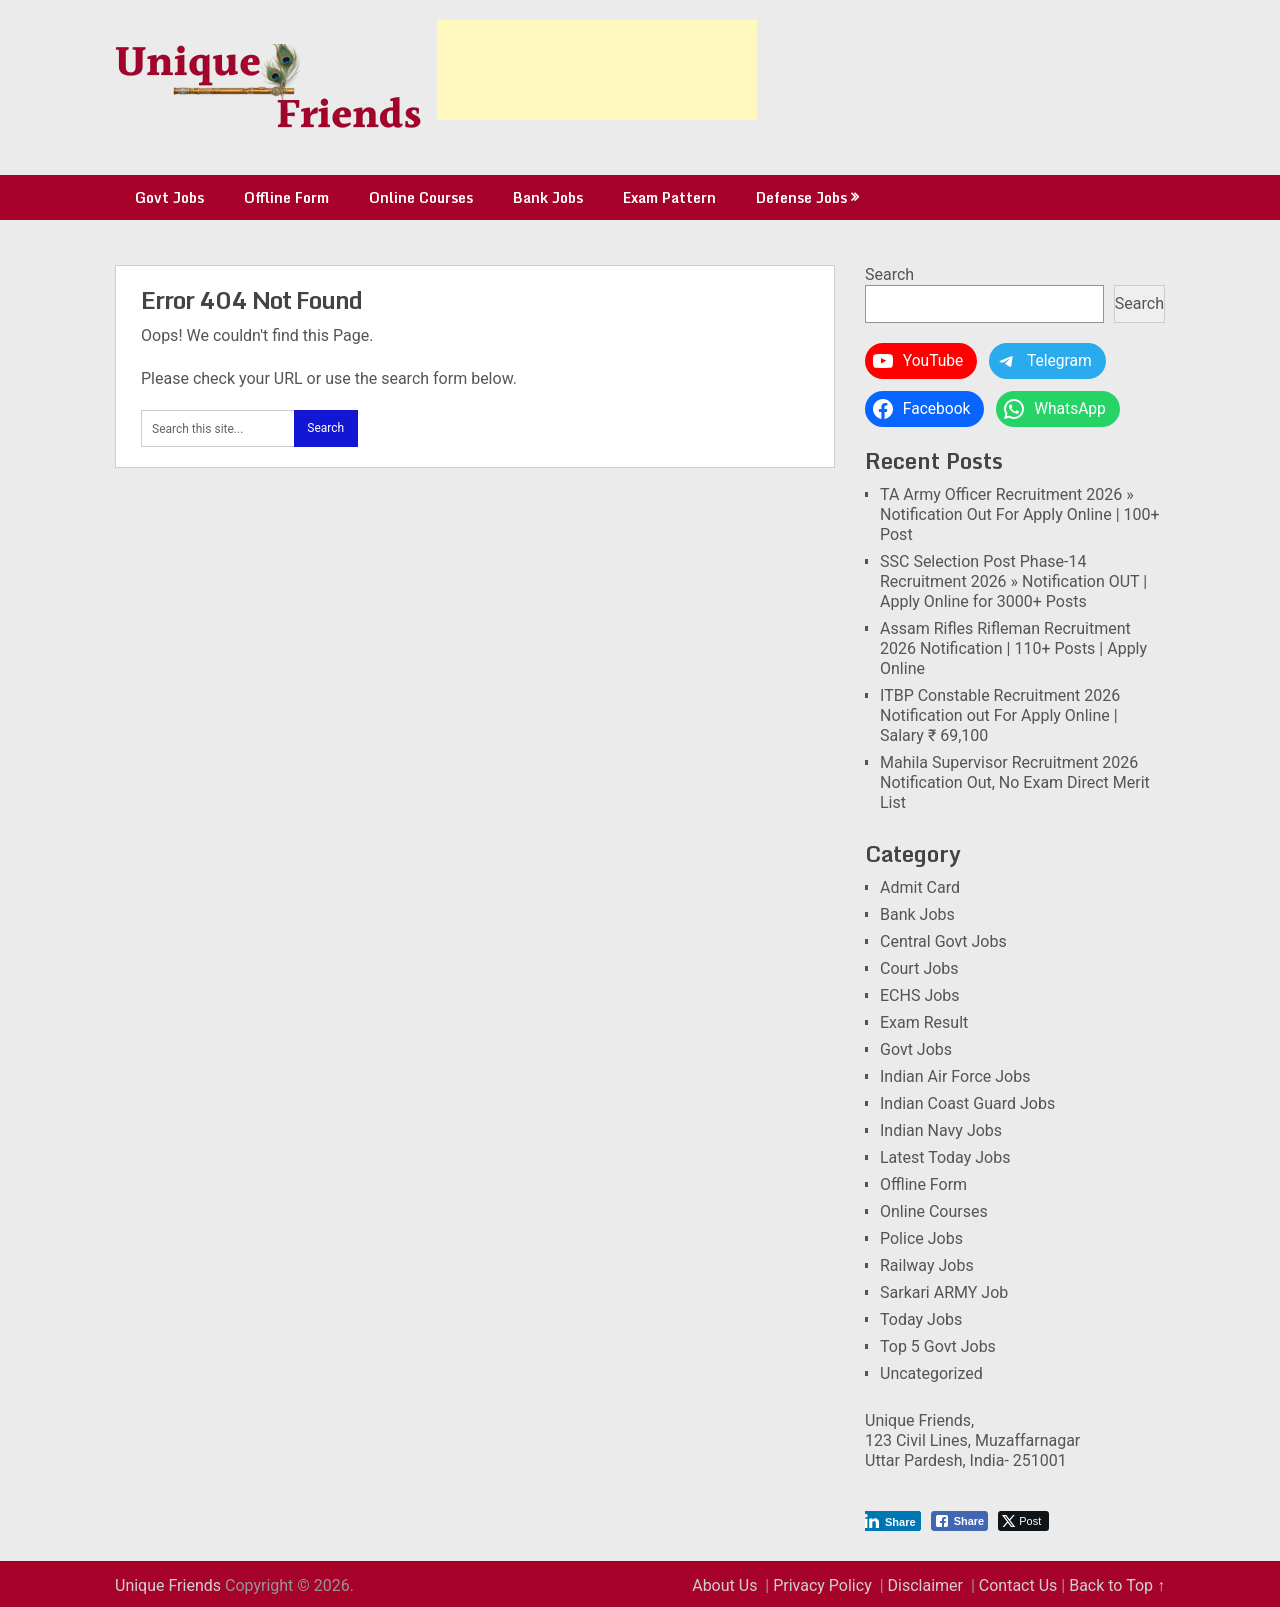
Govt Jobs (169, 197)
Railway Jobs (927, 1265)
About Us (724, 1585)
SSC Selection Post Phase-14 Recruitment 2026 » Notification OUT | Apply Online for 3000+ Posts (1013, 581)
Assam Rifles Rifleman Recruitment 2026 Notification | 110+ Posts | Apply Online (1013, 648)
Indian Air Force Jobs (955, 1076)
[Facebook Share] (960, 1521)
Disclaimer (925, 1585)
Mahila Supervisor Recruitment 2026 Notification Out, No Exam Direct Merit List (1015, 782)
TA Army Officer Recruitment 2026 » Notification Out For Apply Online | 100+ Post (1020, 514)
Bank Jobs (548, 197)
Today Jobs (921, 1319)
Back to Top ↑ (1117, 1585)
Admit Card (920, 887)
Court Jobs (919, 968)
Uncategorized (931, 1373)
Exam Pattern (669, 197)
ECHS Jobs (920, 995)
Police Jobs (921, 1238)
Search (889, 274)
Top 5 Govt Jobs (938, 1346)
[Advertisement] (597, 70)
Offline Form (286, 197)
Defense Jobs (801, 197)
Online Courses (421, 197)
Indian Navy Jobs (941, 1130)
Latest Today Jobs (945, 1157)
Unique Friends (168, 1585)
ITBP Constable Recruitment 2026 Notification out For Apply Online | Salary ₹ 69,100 (1000, 715)
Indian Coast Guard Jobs (967, 1103)
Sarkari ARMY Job (944, 1292)
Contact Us (1018, 1585)
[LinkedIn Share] (891, 1521)
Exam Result (924, 1022)
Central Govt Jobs (943, 941)
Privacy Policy (822, 1585)
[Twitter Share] (1023, 1521)
